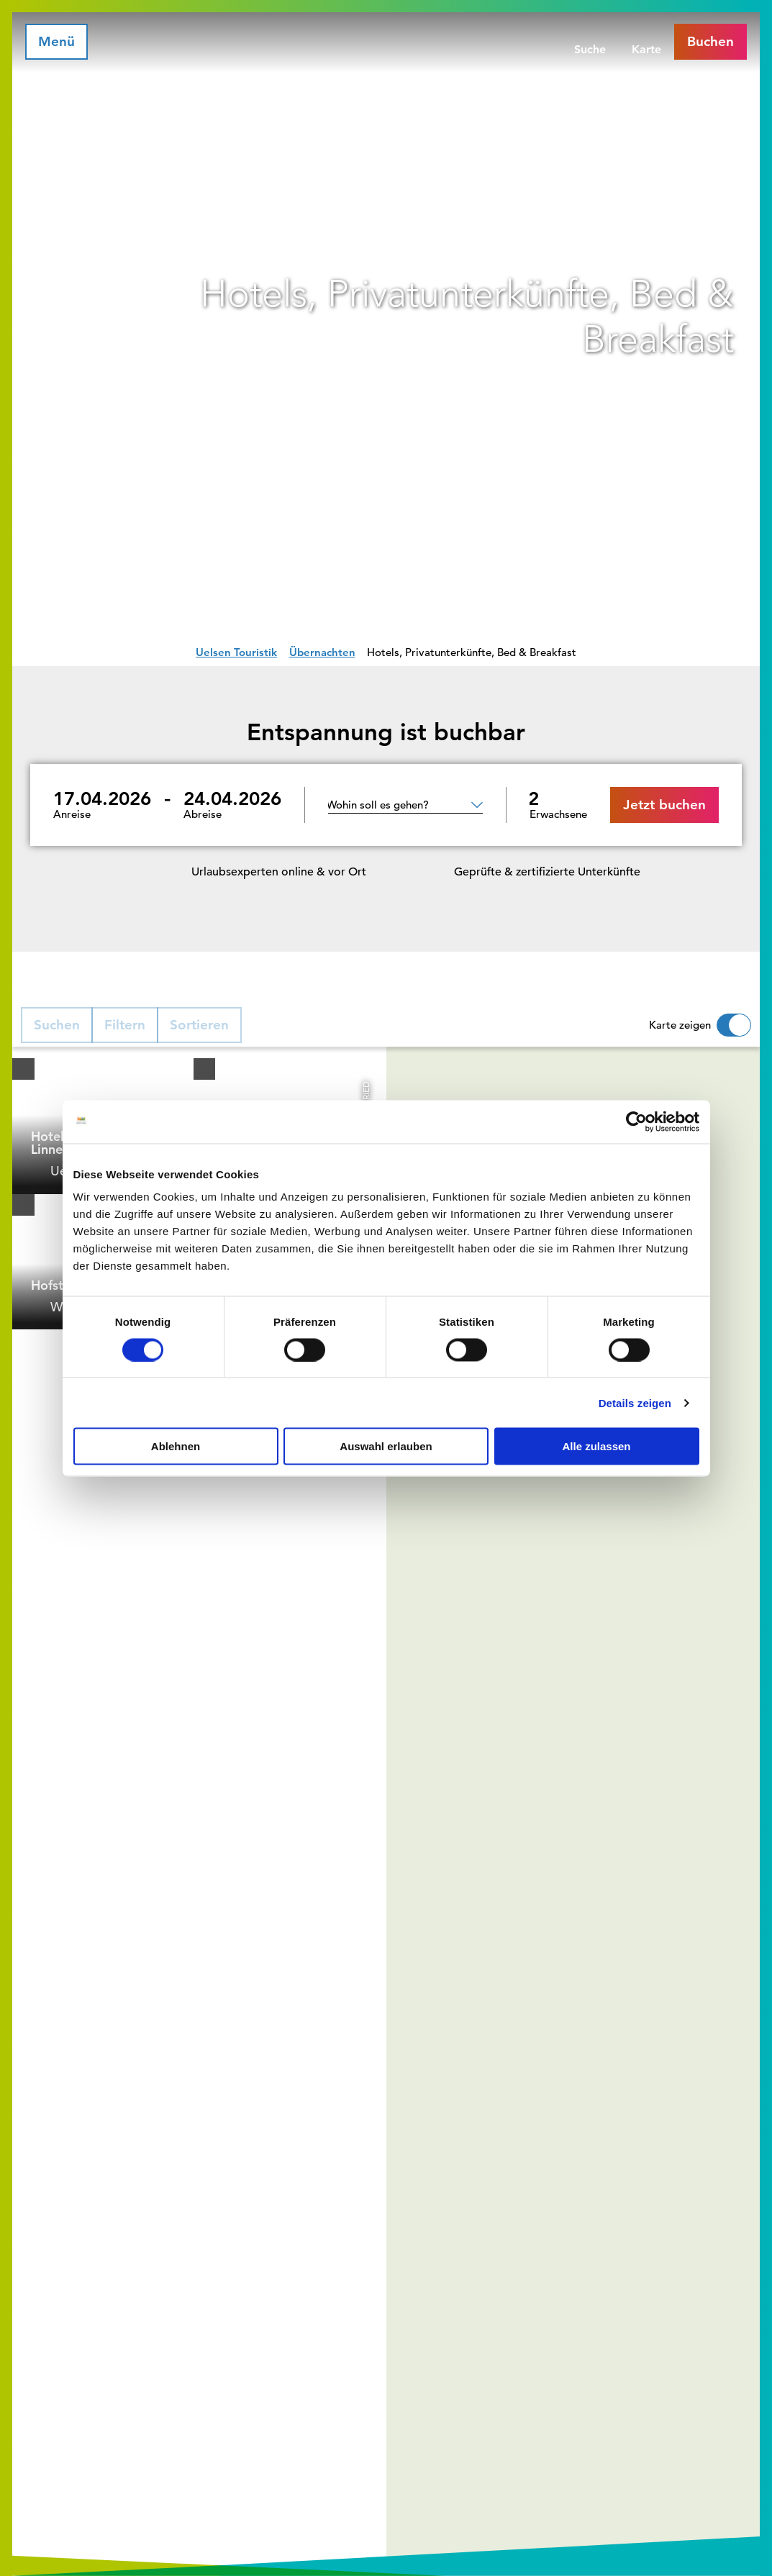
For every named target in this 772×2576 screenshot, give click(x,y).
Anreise (72, 814)
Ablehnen (175, 1446)
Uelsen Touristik (236, 652)
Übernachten (322, 652)
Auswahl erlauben (386, 1446)
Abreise (202, 814)
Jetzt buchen (664, 804)
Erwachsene (558, 814)
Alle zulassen (596, 1446)
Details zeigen (635, 1402)
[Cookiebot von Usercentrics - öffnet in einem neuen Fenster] (636, 1121)
